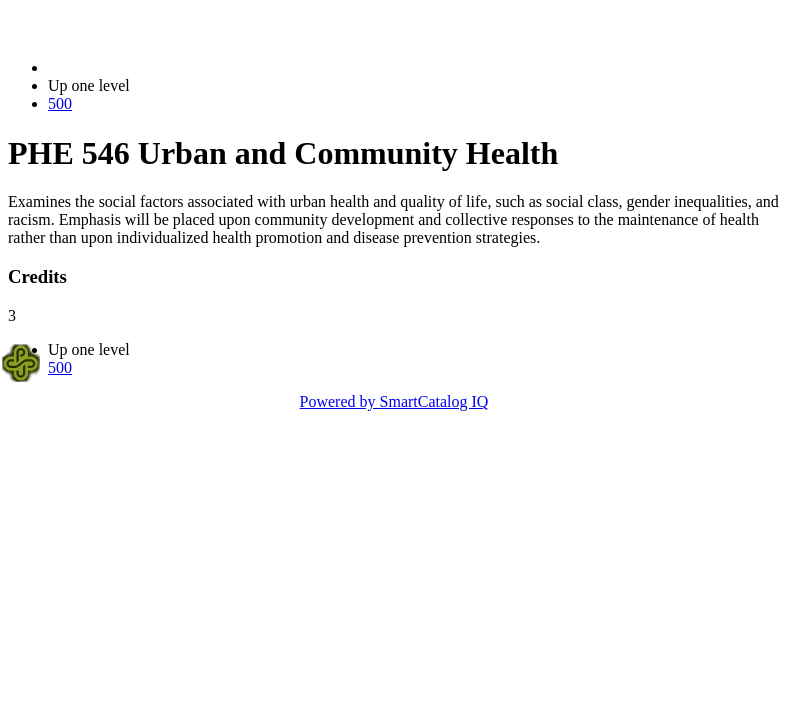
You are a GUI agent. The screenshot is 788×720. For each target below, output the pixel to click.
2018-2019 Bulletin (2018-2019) (152, 67)
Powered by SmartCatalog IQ (394, 401)
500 (60, 103)
